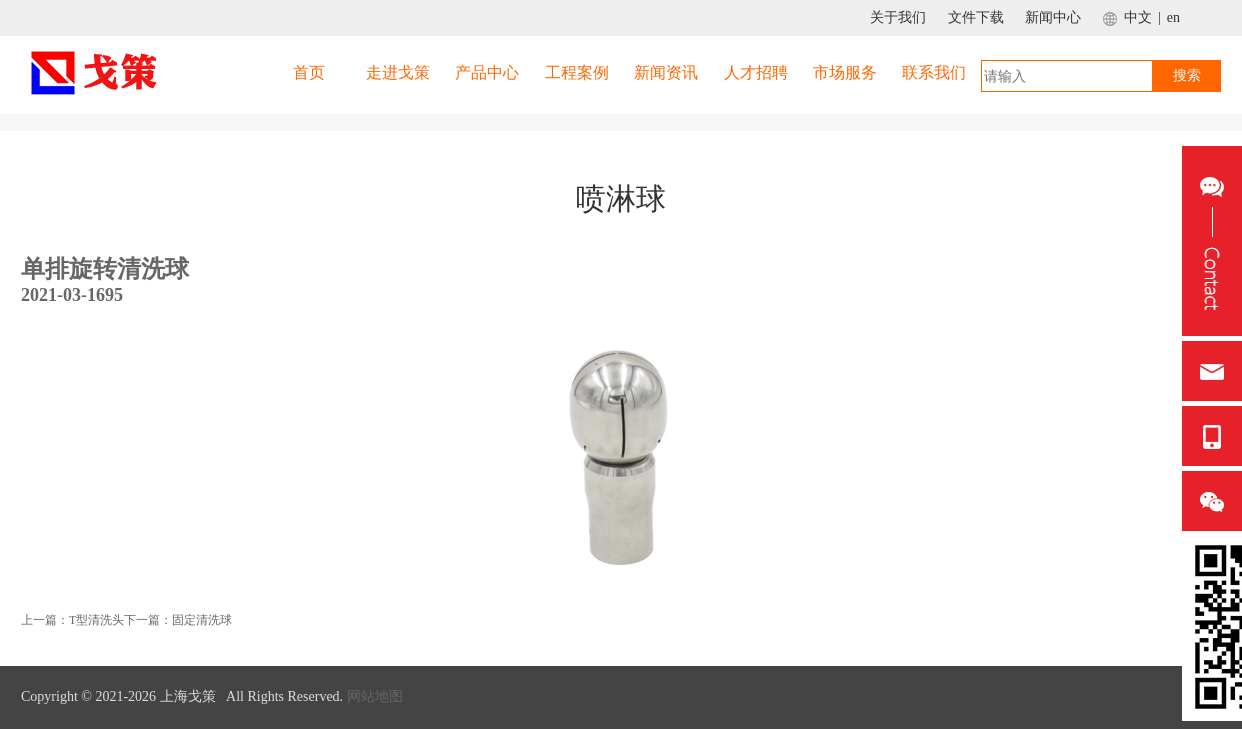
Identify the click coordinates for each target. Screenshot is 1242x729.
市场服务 (845, 72)
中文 (1138, 17)
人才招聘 (756, 72)
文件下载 (976, 17)
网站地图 (375, 696)
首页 (309, 72)
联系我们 (934, 72)
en (1173, 17)
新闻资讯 (666, 72)
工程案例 (577, 72)
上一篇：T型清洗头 (72, 620)
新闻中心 (1053, 17)
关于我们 (898, 17)
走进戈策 (398, 72)
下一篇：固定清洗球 (178, 620)
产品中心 (487, 72)
